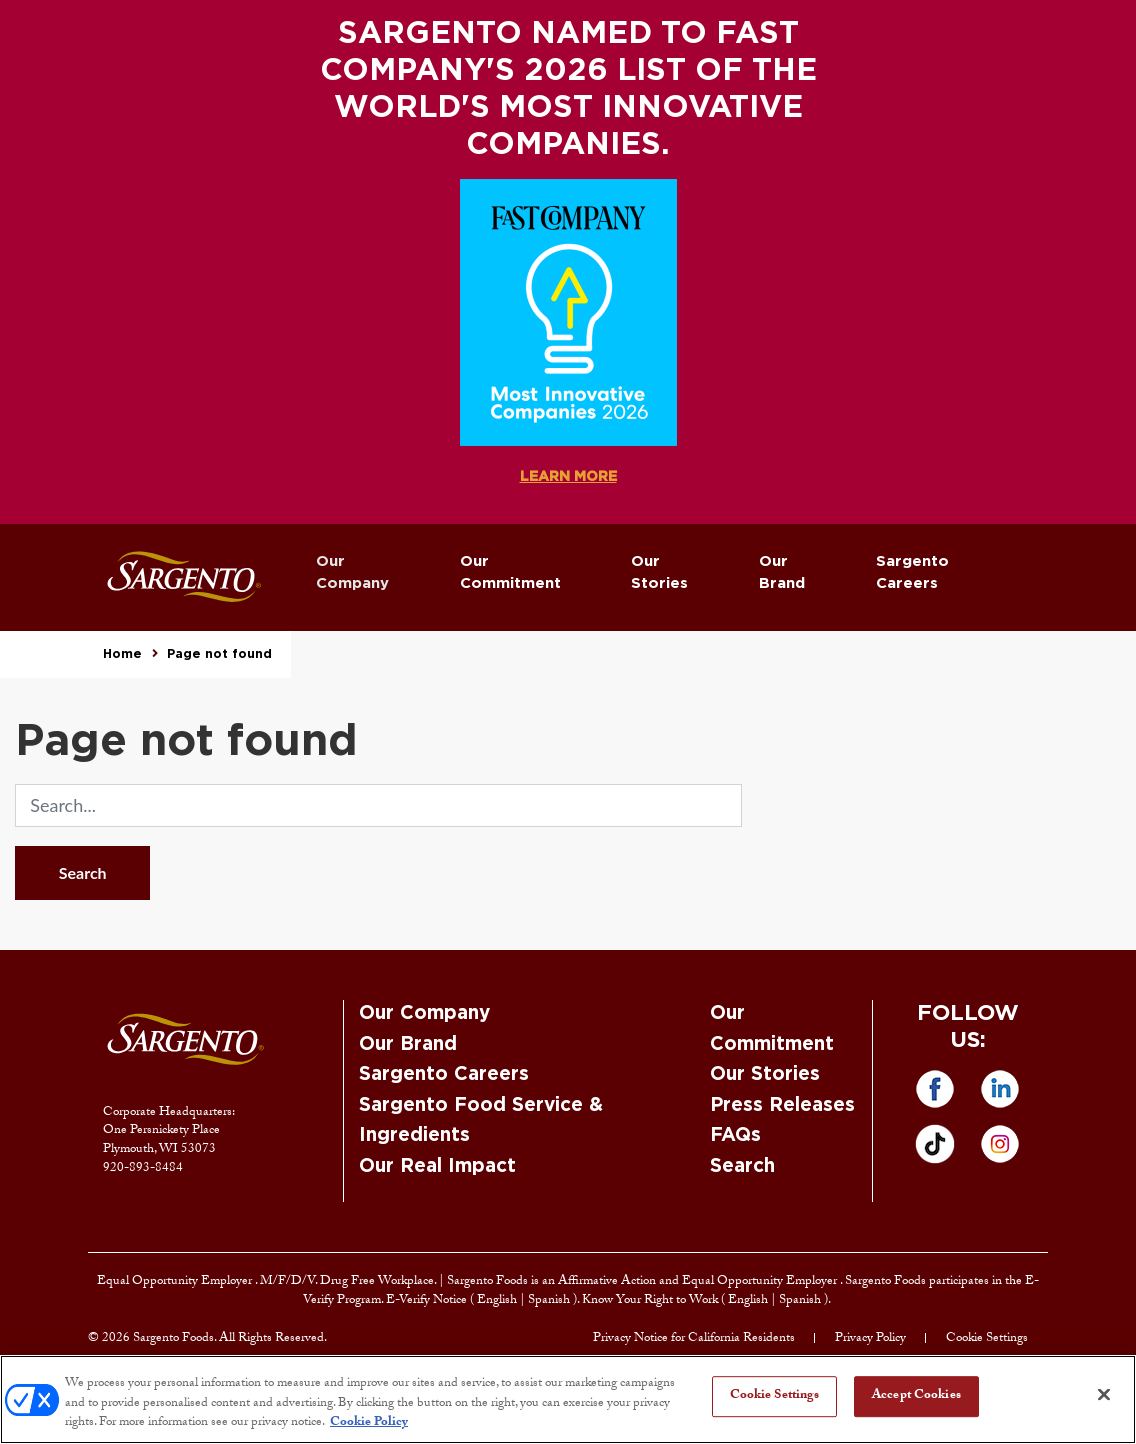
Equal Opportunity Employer (176, 1282)
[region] (568, 1399)
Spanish (550, 1301)
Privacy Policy (870, 1339)
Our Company (352, 573)
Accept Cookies (916, 1396)
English (498, 1301)
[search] (378, 805)
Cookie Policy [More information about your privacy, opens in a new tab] (369, 1423)
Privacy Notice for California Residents (694, 1339)
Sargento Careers (912, 573)
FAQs (735, 1135)
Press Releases (782, 1105)
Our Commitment (510, 573)
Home (122, 654)
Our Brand (782, 573)
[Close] (1104, 1394)
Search (83, 872)
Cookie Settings (987, 1339)
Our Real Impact (437, 1166)
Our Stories (659, 573)
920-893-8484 (143, 1169)
